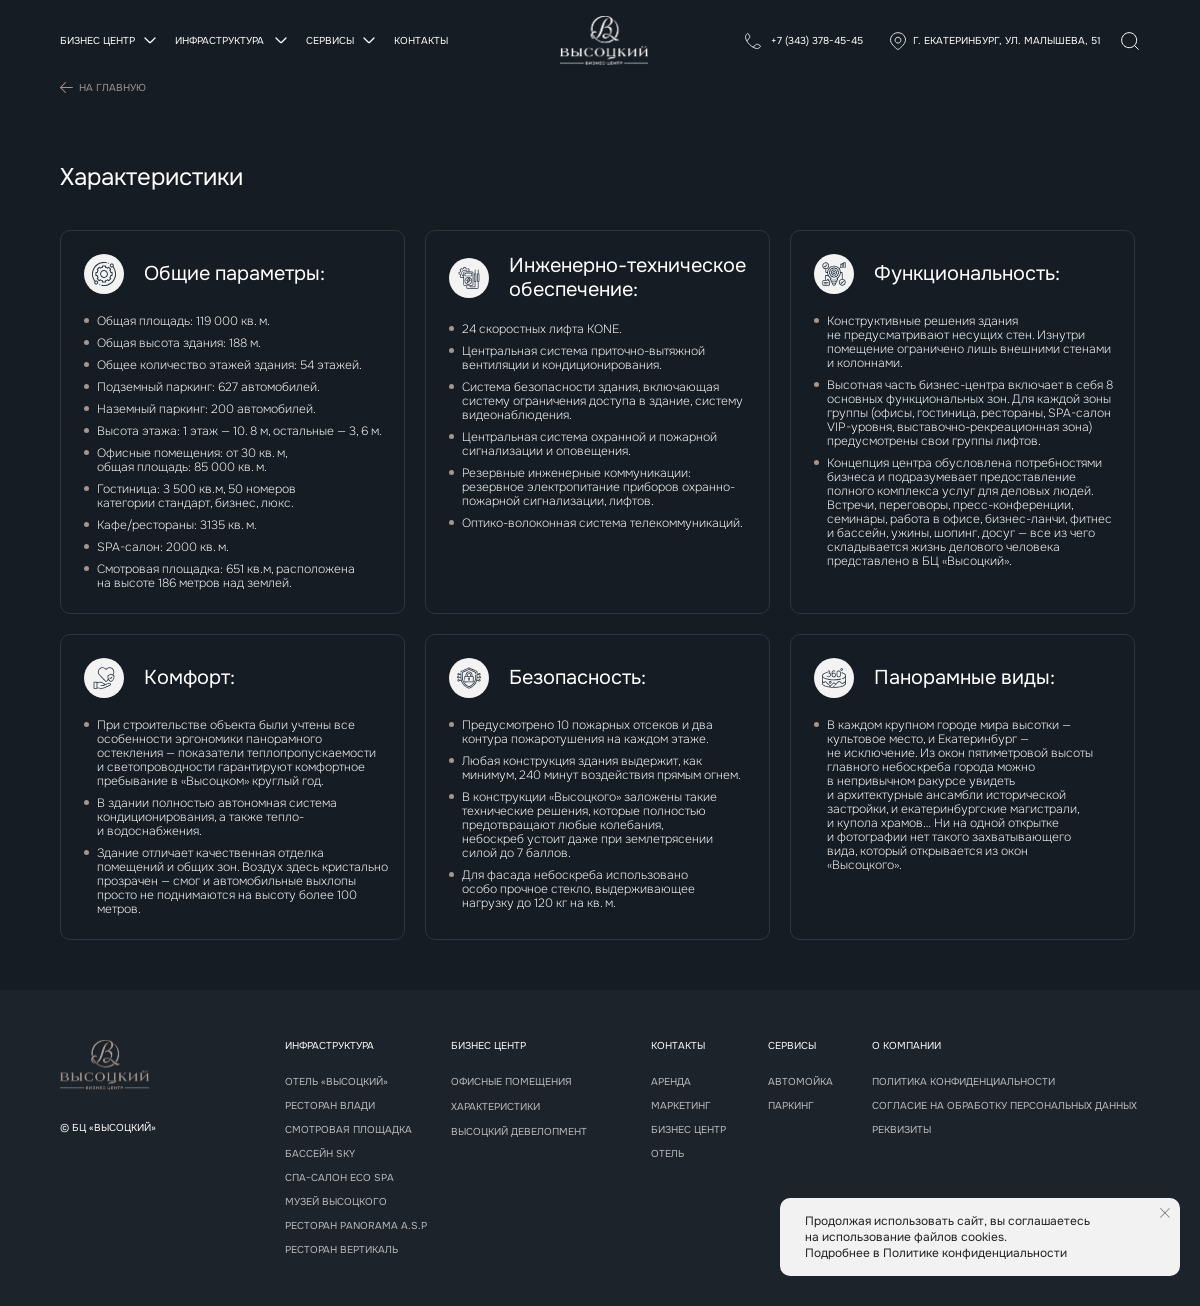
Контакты (421, 40)
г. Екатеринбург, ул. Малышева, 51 (1007, 40)
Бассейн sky (320, 1154)
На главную (112, 87)
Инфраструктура (329, 1045)
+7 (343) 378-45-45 (815, 40)
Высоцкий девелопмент (519, 1132)
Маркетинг (681, 1106)
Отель (667, 1154)
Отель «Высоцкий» (336, 1082)
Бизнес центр (688, 1130)
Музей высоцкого (336, 1202)
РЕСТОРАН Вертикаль (341, 1250)
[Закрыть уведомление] (1165, 1213)
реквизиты (901, 1130)
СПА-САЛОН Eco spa (339, 1178)
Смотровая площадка (348, 1130)
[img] (1130, 41)
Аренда (671, 1082)
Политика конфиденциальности (963, 1082)
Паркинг (791, 1106)
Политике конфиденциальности (975, 1253)
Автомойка (800, 1082)
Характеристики (495, 1107)
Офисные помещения (511, 1082)
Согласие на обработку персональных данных (1004, 1106)
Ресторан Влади (330, 1106)
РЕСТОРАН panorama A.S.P (356, 1226)
